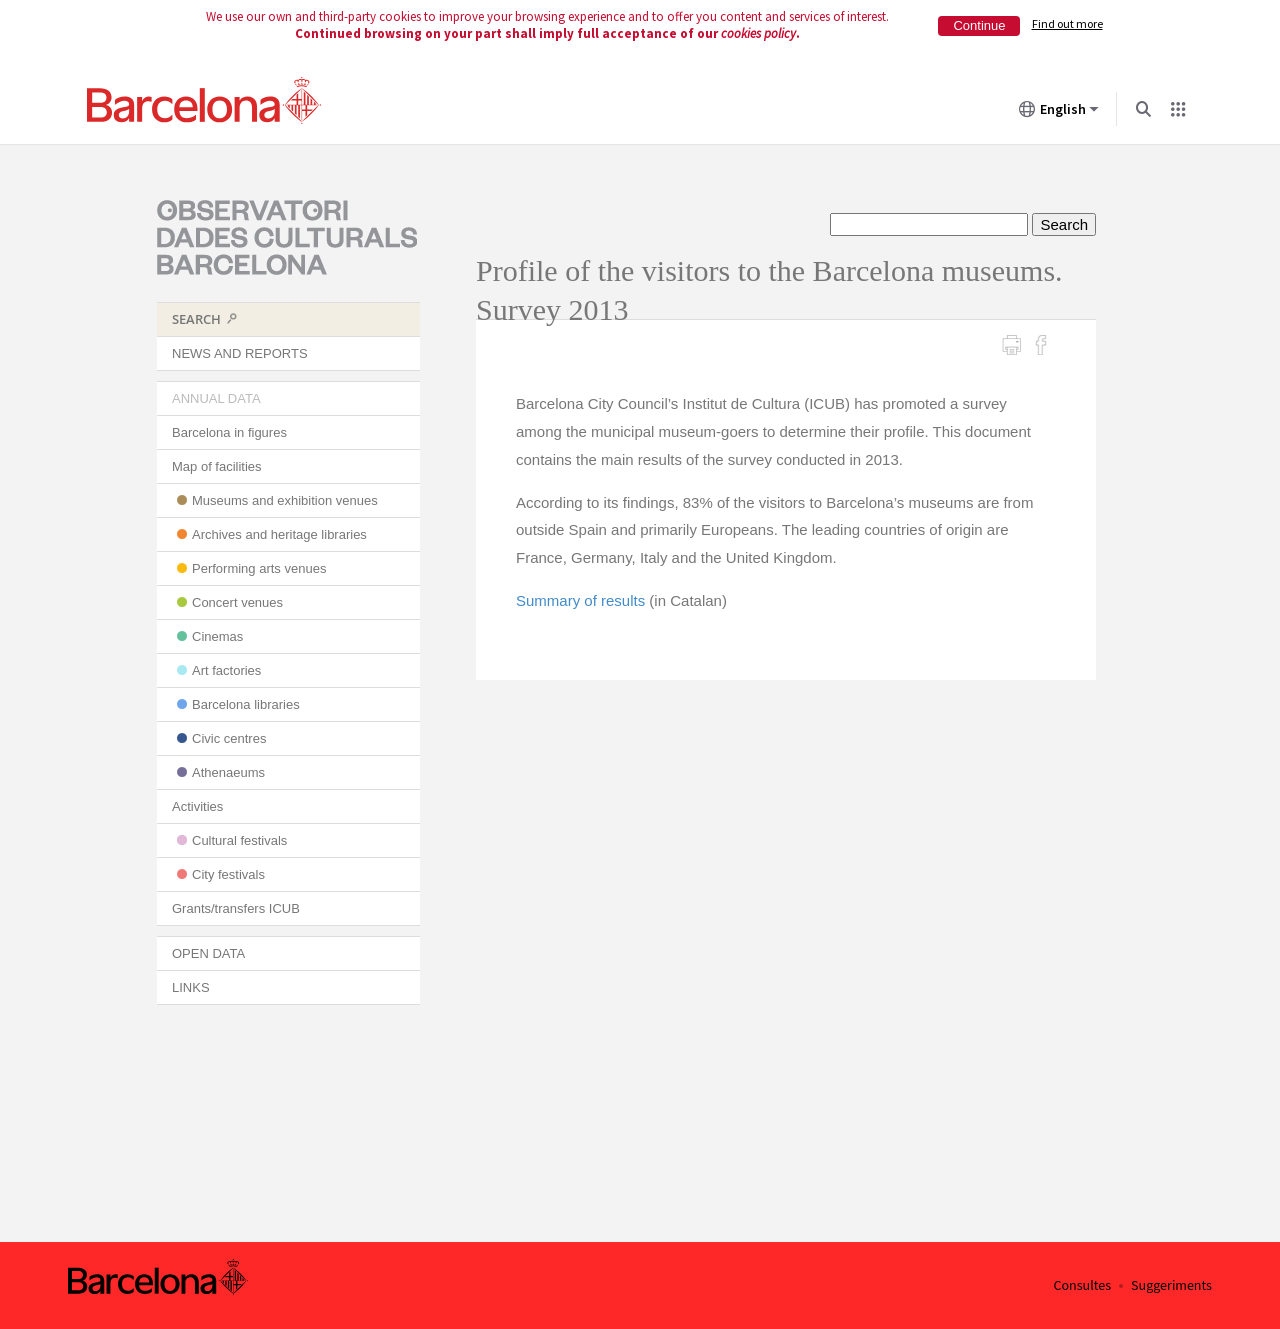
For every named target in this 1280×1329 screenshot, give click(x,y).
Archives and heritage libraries (279, 534)
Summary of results (580, 600)
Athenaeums (228, 772)
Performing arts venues (259, 568)
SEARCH (196, 319)
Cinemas (217, 636)
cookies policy (758, 33)
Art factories (226, 670)
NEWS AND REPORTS (240, 353)
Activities (197, 806)
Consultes (1082, 1286)
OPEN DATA (208, 953)
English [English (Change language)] (1059, 113)
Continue (979, 25)
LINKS (191, 987)
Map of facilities (217, 466)
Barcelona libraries (246, 704)
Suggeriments (1171, 1286)
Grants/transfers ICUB (236, 908)
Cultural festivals (239, 840)
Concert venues (237, 602)
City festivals (228, 874)
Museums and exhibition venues (285, 500)
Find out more (1067, 24)
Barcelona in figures (229, 432)
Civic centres (229, 738)
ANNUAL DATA (216, 398)
